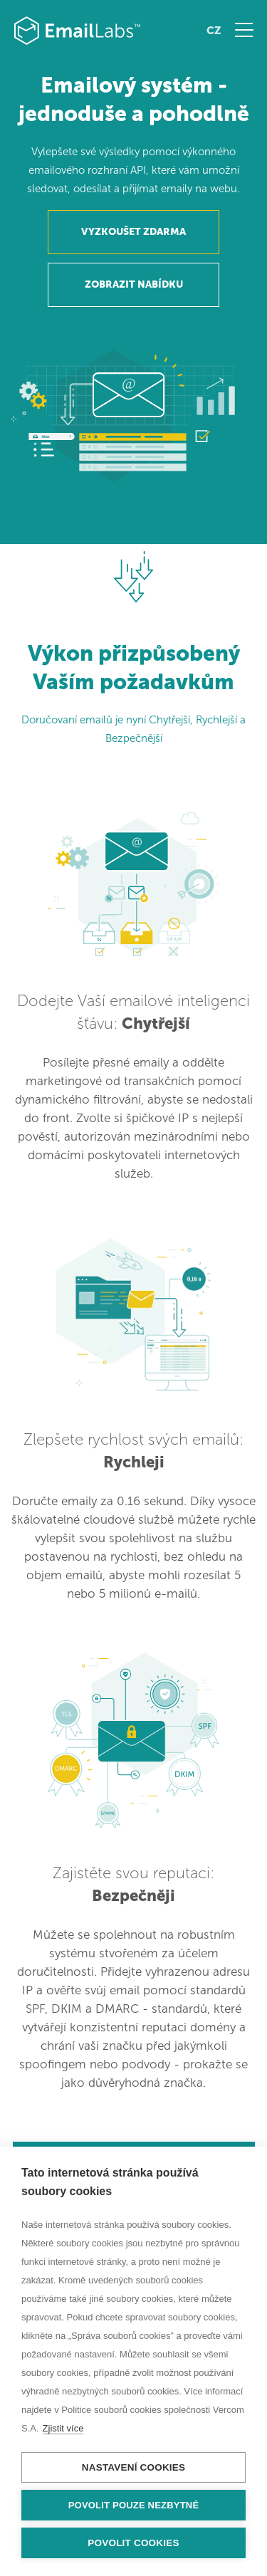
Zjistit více (63, 2428)
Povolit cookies (133, 2543)
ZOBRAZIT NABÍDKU (134, 284)
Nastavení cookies (133, 2467)
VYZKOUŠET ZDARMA (133, 232)
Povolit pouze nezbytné (133, 2505)
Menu (244, 30)
